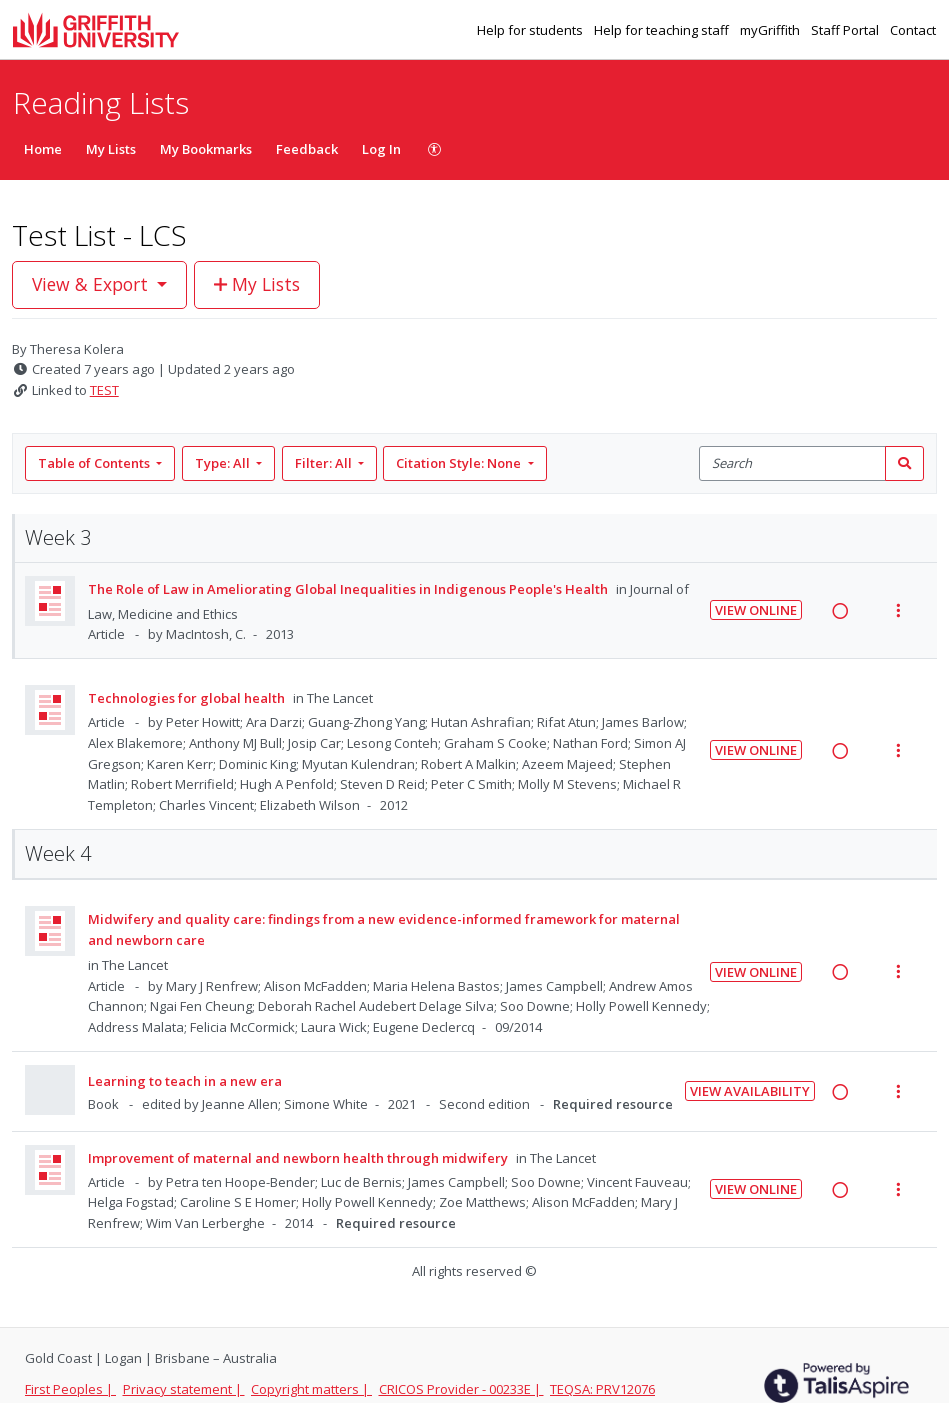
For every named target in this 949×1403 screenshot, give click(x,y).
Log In (381, 149)
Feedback (307, 149)
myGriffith (771, 30)
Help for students (531, 30)
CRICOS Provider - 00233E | (461, 1389)
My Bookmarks (206, 149)
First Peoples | (70, 1389)
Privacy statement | (184, 1389)
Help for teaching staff (663, 30)
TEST (104, 390)
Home (43, 149)
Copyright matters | (311, 1389)
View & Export (92, 284)
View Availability (750, 1091)
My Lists (111, 149)
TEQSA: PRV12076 (602, 1389)
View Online (756, 610)
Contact (913, 30)
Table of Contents (95, 463)
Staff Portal (846, 30)
